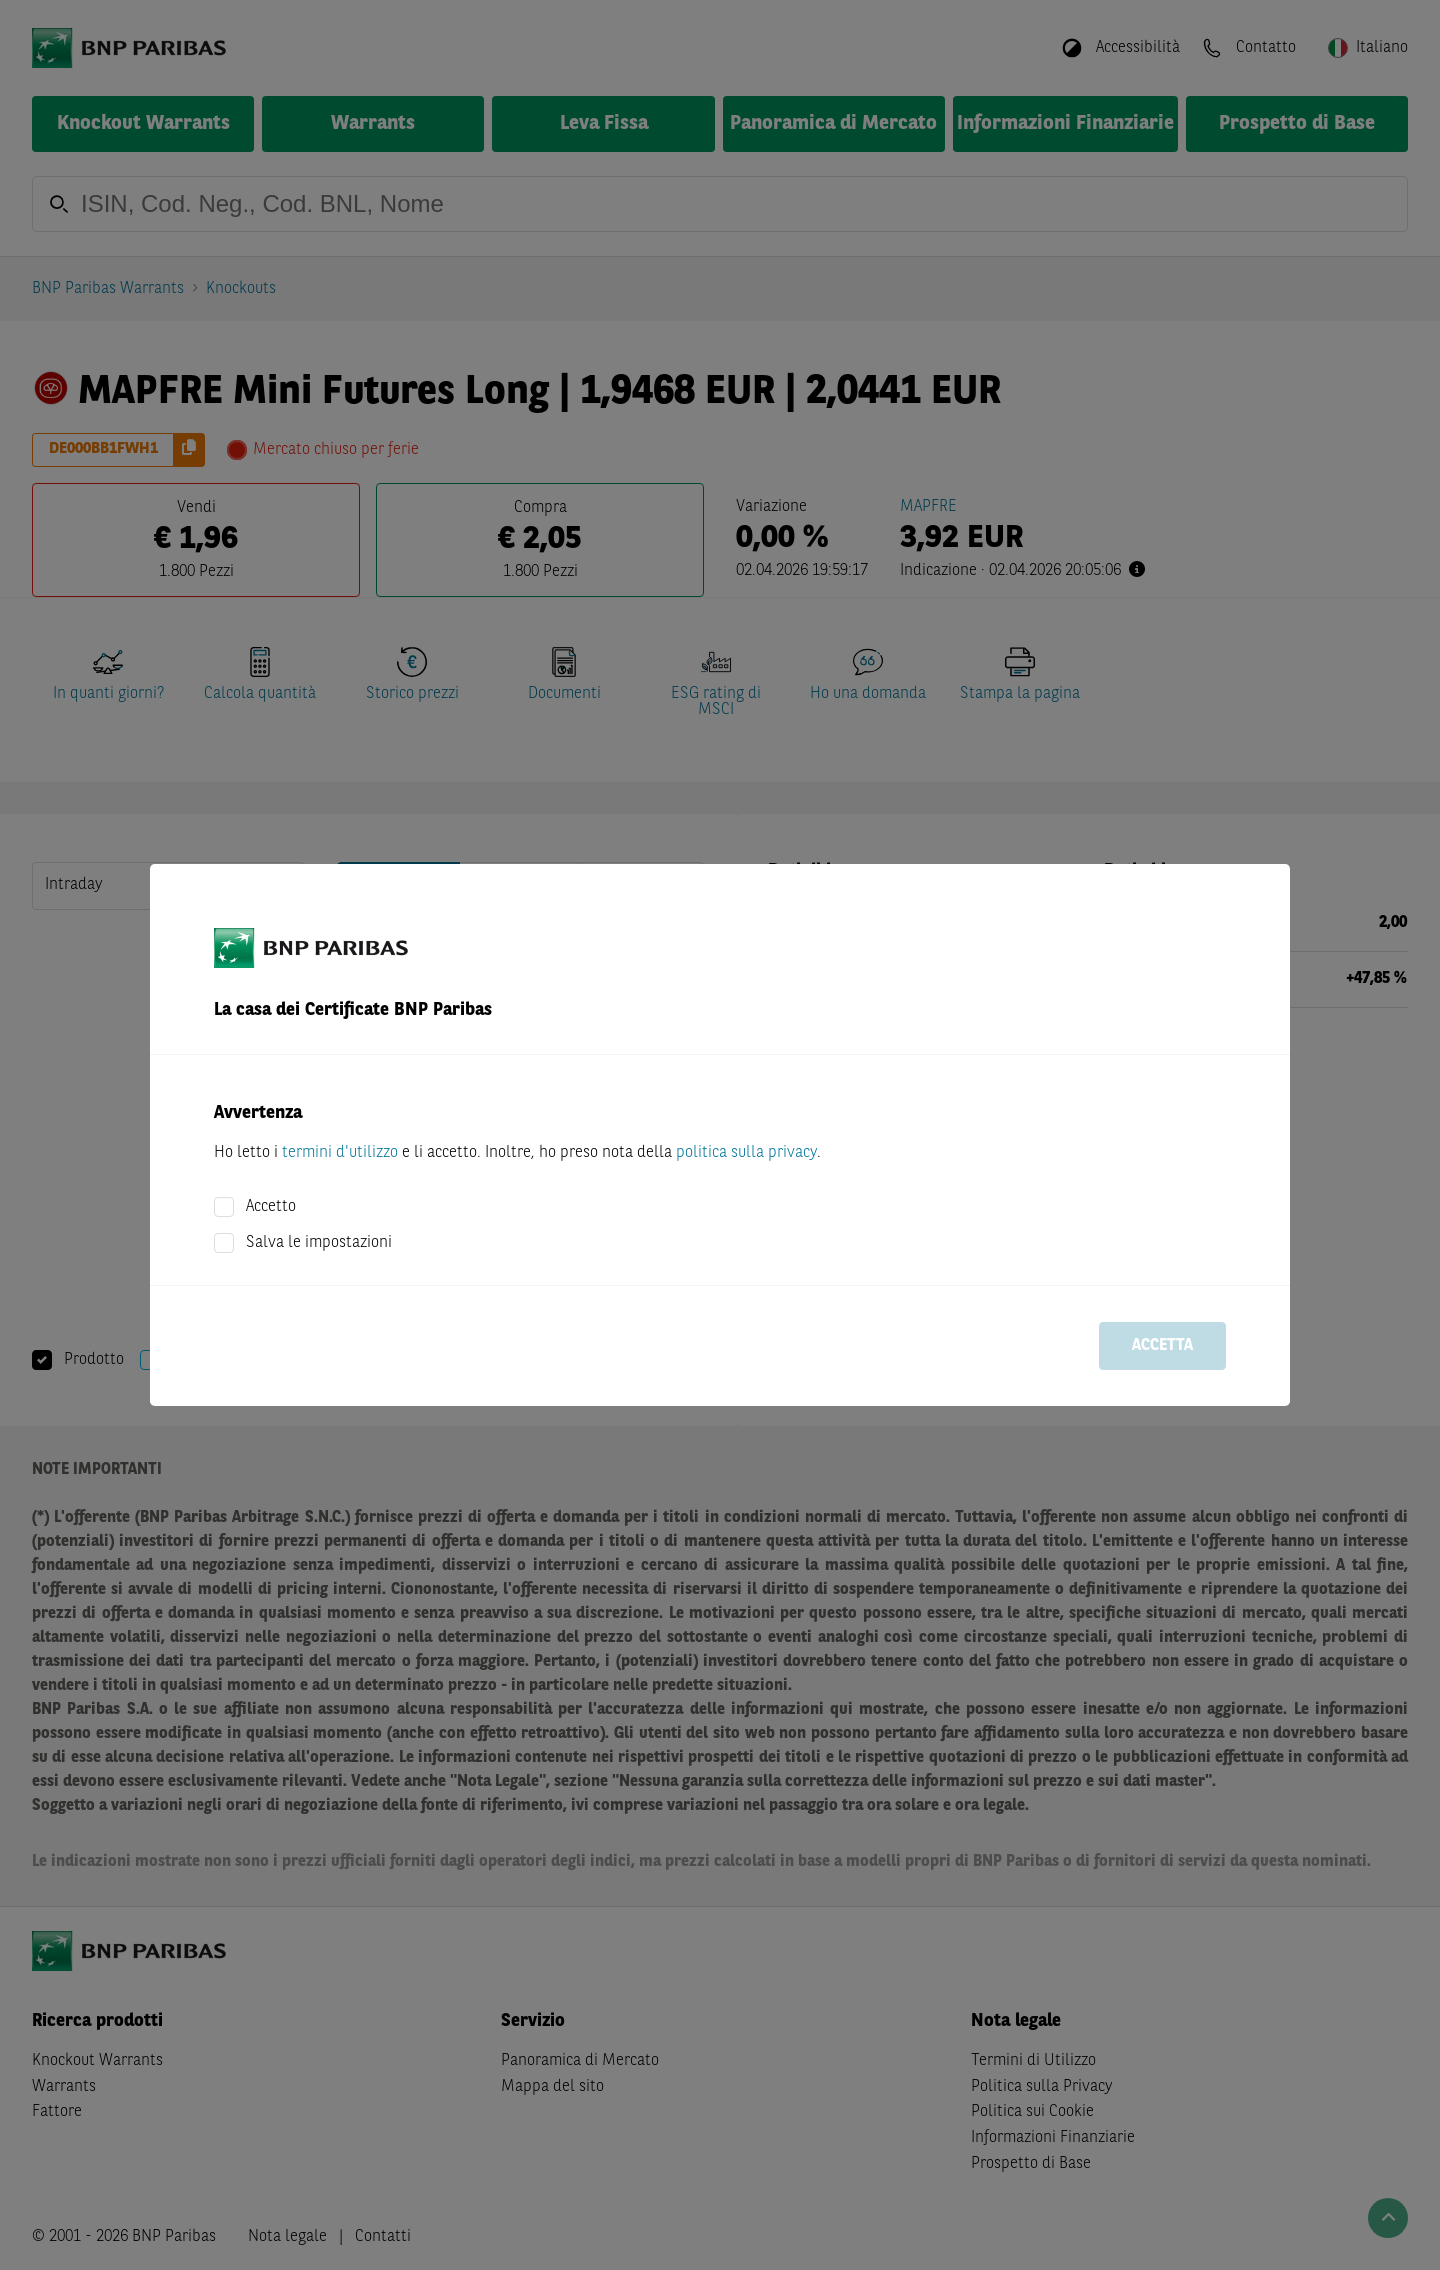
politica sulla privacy (746, 1153)
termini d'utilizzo (340, 1153)
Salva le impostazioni (319, 1243)
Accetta (1162, 1346)
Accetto (271, 1207)
